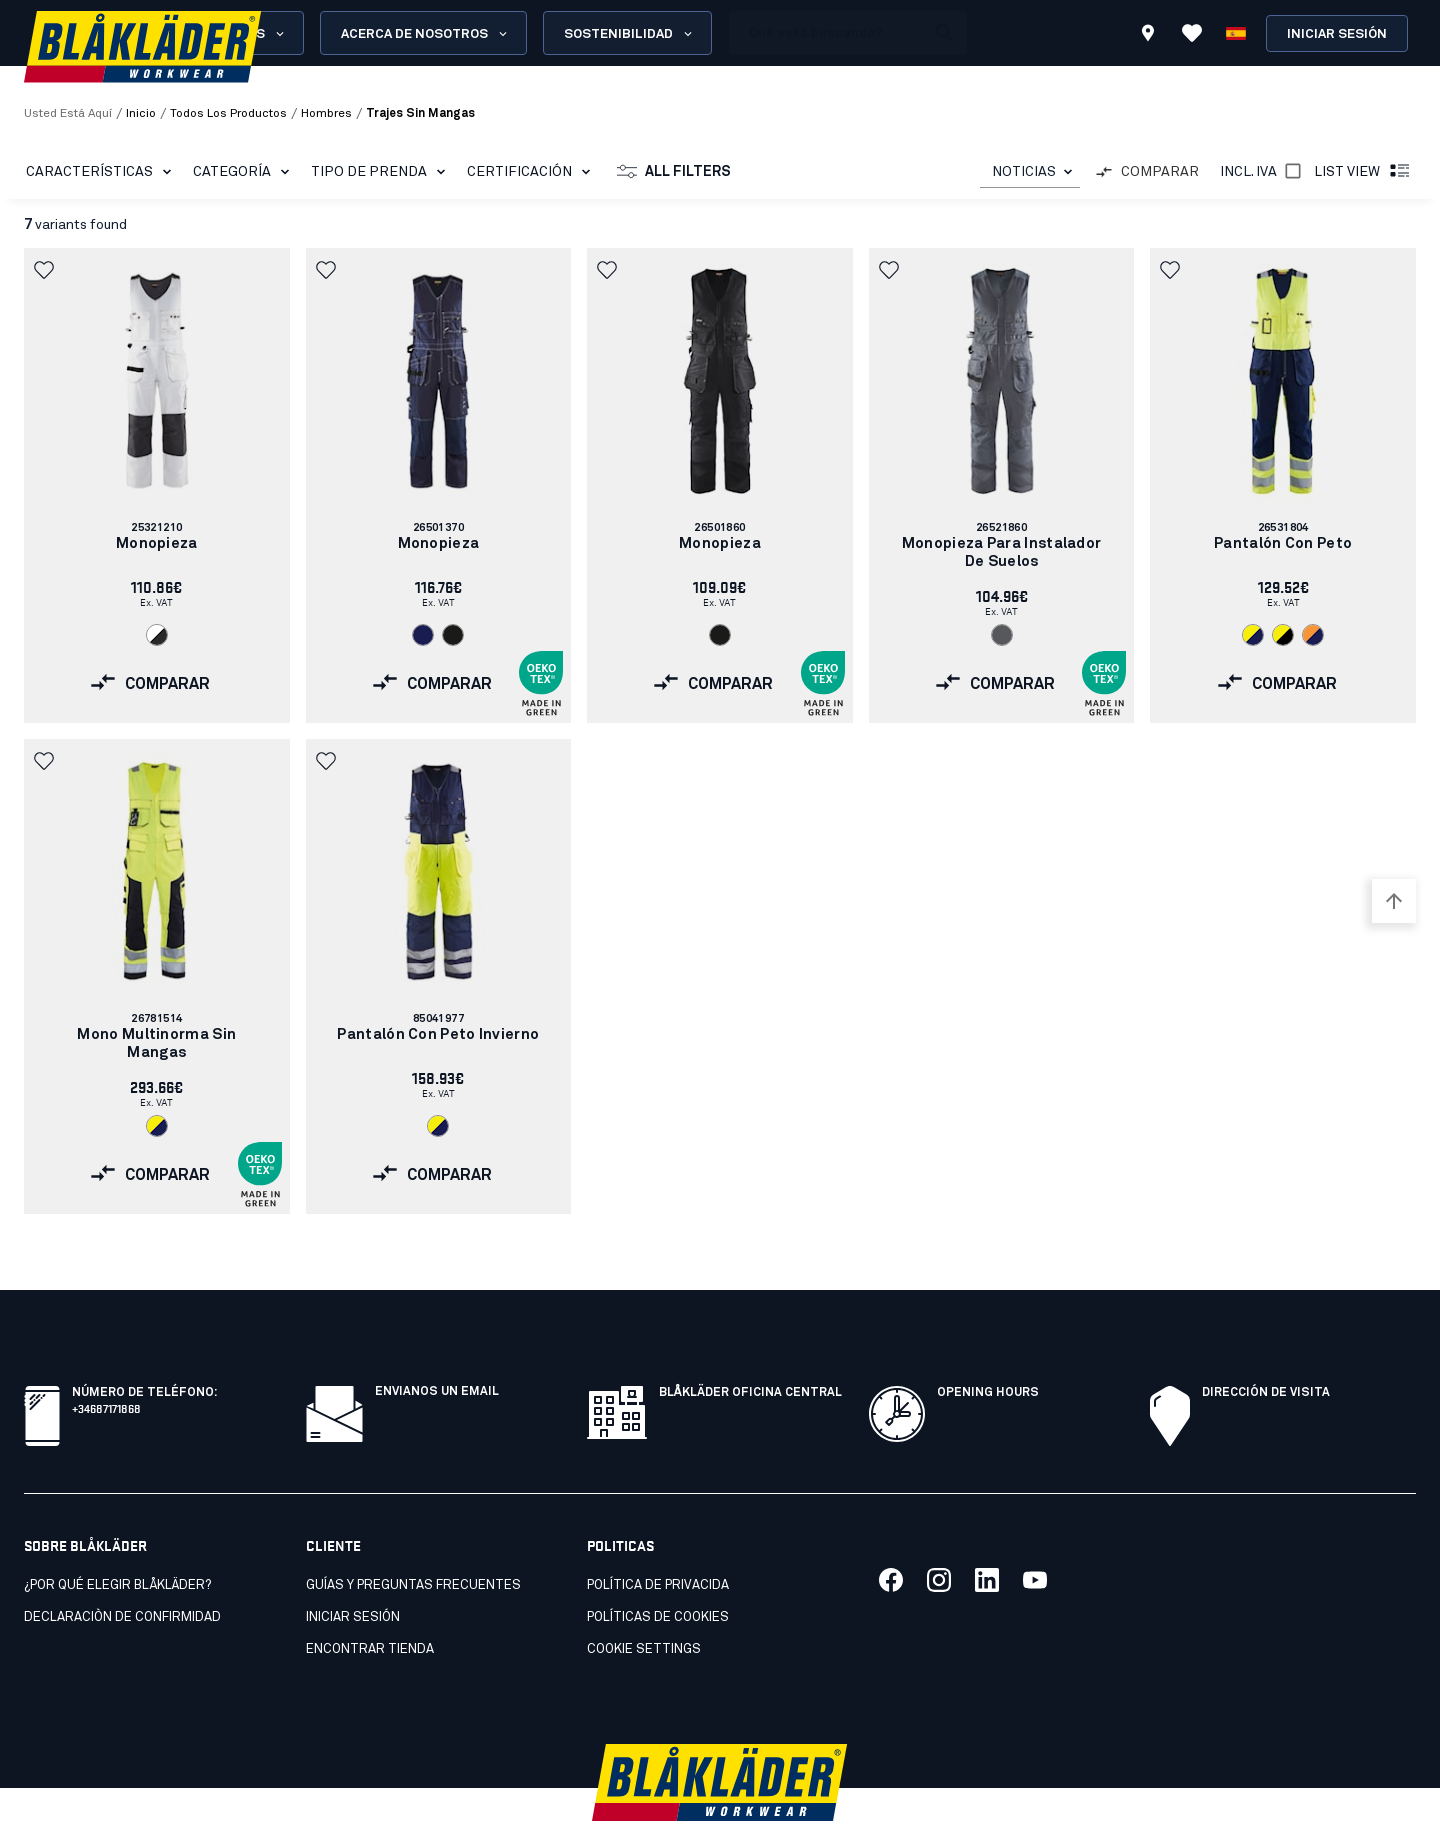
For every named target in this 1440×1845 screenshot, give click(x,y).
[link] (157, 485)
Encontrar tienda (370, 1605)
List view (1363, 172)
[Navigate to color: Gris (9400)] (1002, 635)
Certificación (532, 172)
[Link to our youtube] (1035, 1536)
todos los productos (228, 114)
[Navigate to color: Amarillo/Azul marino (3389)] (1253, 635)
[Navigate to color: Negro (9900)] (453, 635)
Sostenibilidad (629, 34)
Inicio (141, 114)
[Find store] (1148, 36)
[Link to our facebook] (891, 1536)
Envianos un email (437, 1348)
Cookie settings (644, 1605)
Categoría (245, 172)
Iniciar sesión (1337, 34)
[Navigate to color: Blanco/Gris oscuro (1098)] (157, 635)
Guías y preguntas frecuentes (413, 1541)
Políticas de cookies (658, 1573)
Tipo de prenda (382, 172)
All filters (674, 172)
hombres (326, 114)
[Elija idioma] (1236, 33)
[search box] (827, 33)
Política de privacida (658, 1541)
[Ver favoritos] (1192, 33)
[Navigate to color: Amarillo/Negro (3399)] (1283, 635)
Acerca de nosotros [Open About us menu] (425, 34)
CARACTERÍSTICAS (102, 172)
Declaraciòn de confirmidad (122, 1573)
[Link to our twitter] (939, 1536)
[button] (46, 270)
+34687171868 (106, 1363)
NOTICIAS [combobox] (1024, 172)
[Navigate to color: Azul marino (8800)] (423, 635)
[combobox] (1030, 172)
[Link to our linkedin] (987, 1536)
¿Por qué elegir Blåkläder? (117, 1541)
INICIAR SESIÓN (353, 1573)
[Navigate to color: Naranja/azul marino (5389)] (1313, 635)
